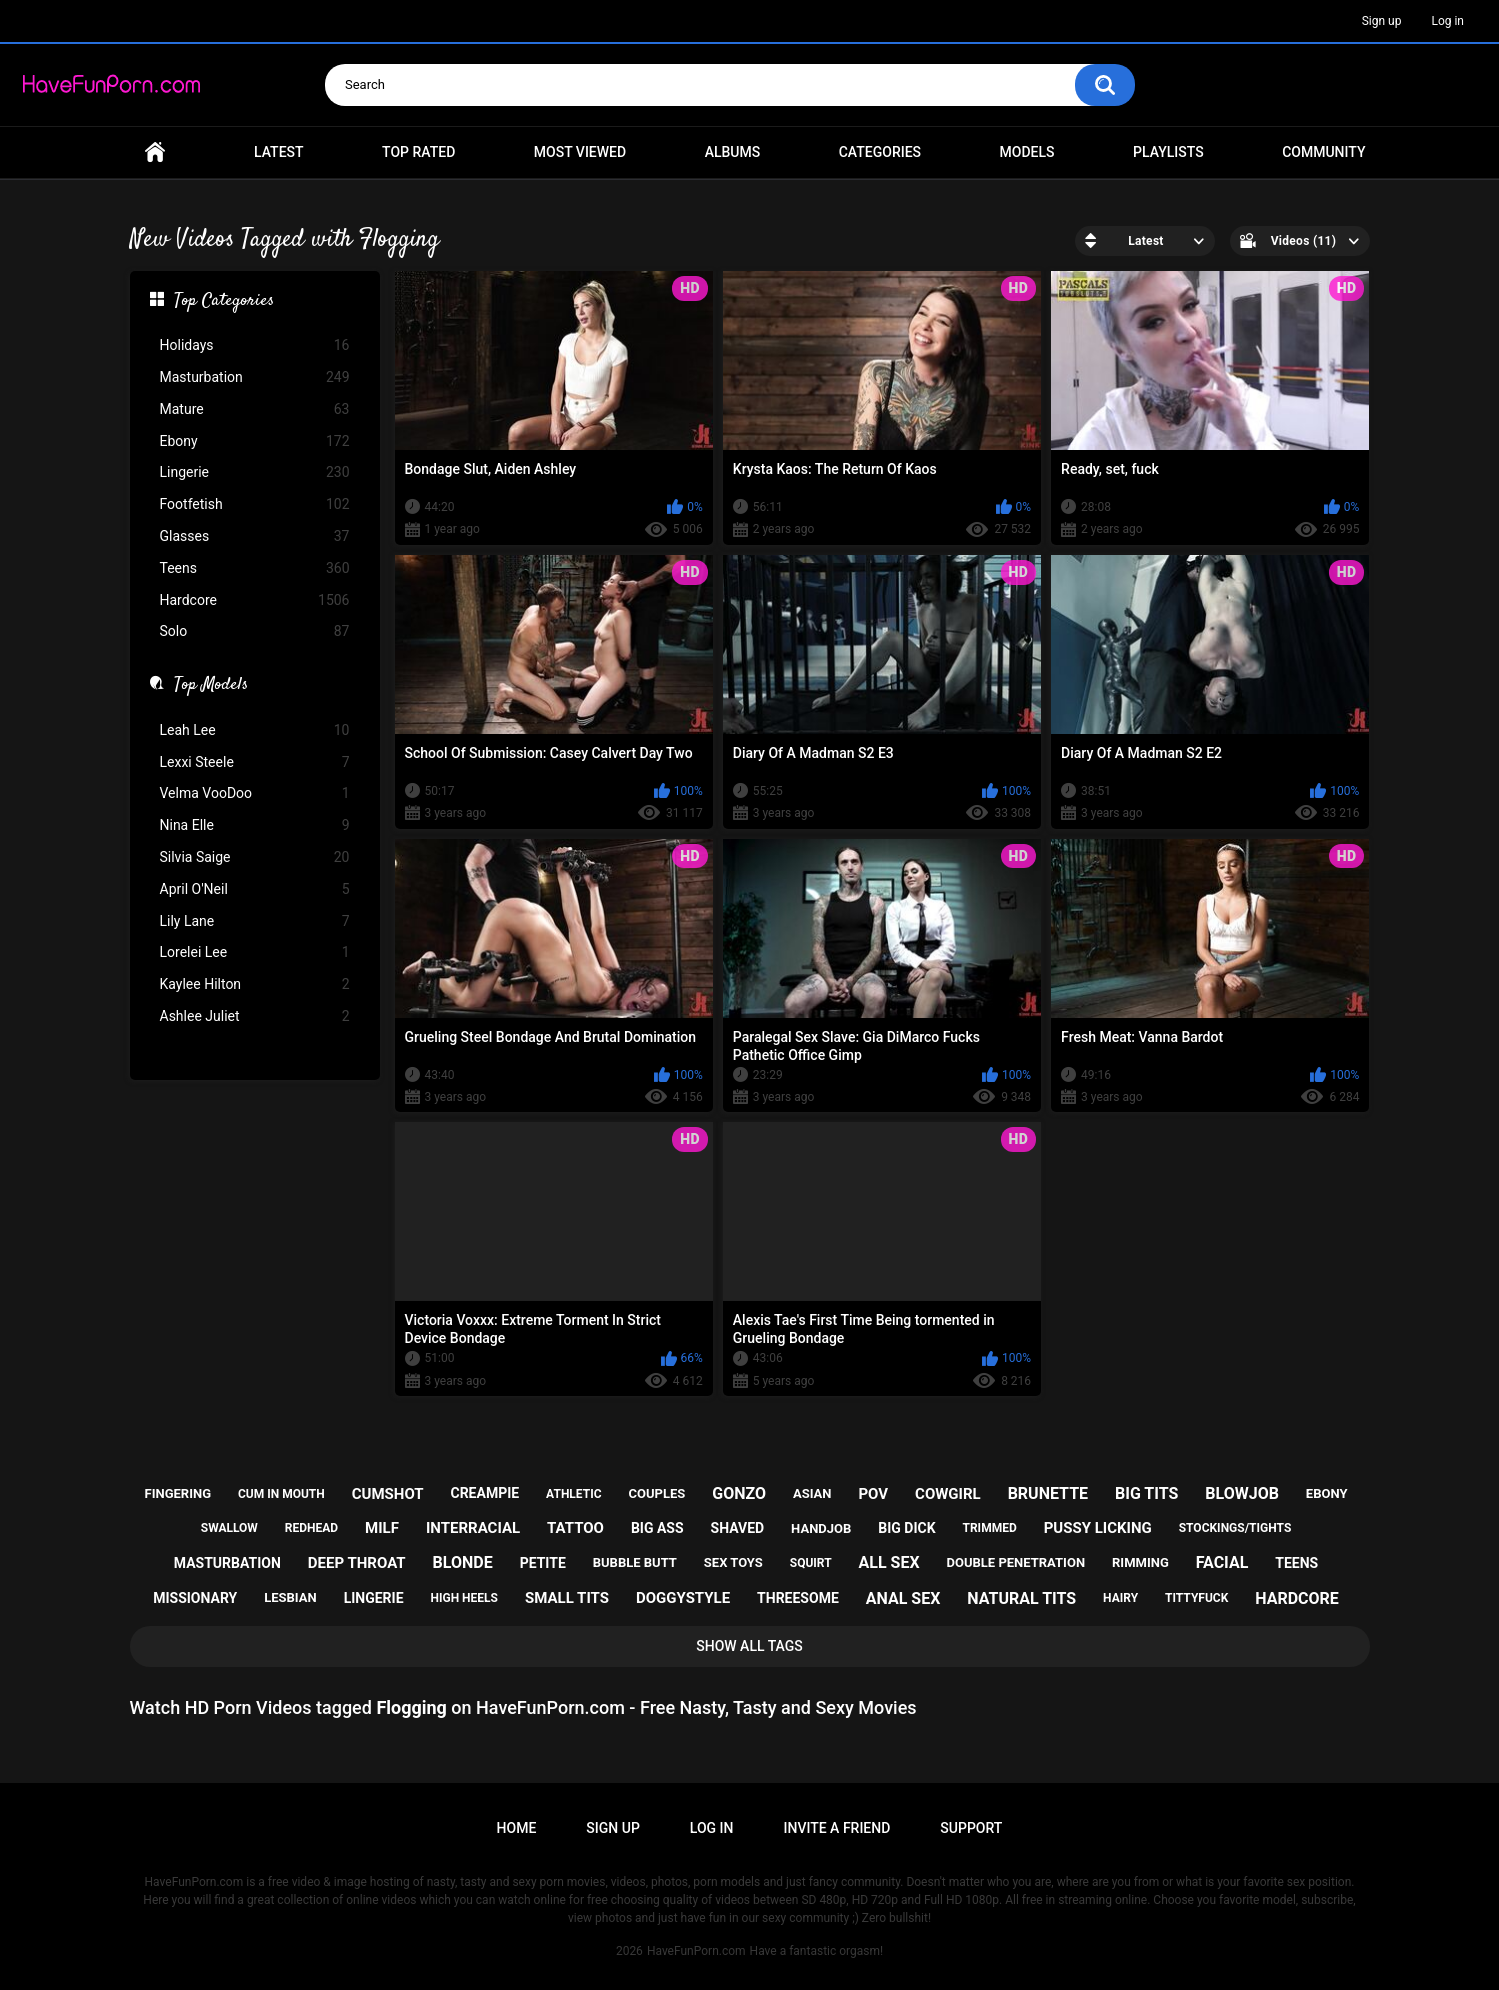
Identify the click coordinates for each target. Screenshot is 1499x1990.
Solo (255, 631)
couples (656, 1493)
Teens (255, 568)
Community (1323, 152)
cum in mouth (281, 1494)
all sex (889, 1562)
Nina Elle (255, 825)
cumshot (388, 1494)
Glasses (255, 536)
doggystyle (683, 1598)
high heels (464, 1598)
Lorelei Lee (255, 952)
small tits (567, 1598)
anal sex (903, 1598)
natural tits (1021, 1598)
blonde (463, 1562)
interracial (473, 1528)
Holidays (255, 345)
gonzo (739, 1493)
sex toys (733, 1562)
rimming (1140, 1562)
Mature (255, 409)
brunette (1048, 1493)
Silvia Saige (255, 857)
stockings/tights (1235, 1528)
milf (382, 1528)
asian (812, 1493)
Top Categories (224, 302)
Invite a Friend (837, 1828)
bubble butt (635, 1562)
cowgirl (948, 1494)
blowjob (1242, 1493)
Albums (733, 152)
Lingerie (255, 472)
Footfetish (255, 504)
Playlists (1168, 152)
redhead (311, 1528)
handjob (821, 1528)
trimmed (990, 1528)
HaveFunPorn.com (696, 1951)
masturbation (227, 1563)
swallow (229, 1528)
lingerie (374, 1598)
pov (873, 1494)
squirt (811, 1563)
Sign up (1382, 21)
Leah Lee (255, 730)
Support (971, 1828)
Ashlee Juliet (255, 1016)
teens (1296, 1563)
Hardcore (255, 600)
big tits (1146, 1493)
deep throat (357, 1563)
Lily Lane (255, 921)
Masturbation (255, 377)
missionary (195, 1598)
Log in (1447, 21)
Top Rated (418, 152)
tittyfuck (1196, 1598)
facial (1222, 1562)
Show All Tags (749, 1646)
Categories (880, 152)
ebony (1327, 1493)
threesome (798, 1598)
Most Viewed (580, 152)
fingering (178, 1493)
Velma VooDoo (255, 793)
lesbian (290, 1597)
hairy (1120, 1598)
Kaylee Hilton (255, 984)
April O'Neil (255, 889)
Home (155, 152)
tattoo (575, 1528)
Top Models (211, 686)
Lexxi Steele (255, 762)
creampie (484, 1493)
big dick (906, 1528)
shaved (738, 1528)
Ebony (255, 441)
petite (543, 1563)
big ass (657, 1528)
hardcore (1297, 1598)
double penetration (1016, 1562)
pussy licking (1098, 1528)
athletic (573, 1494)
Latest (279, 152)
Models (1027, 152)
